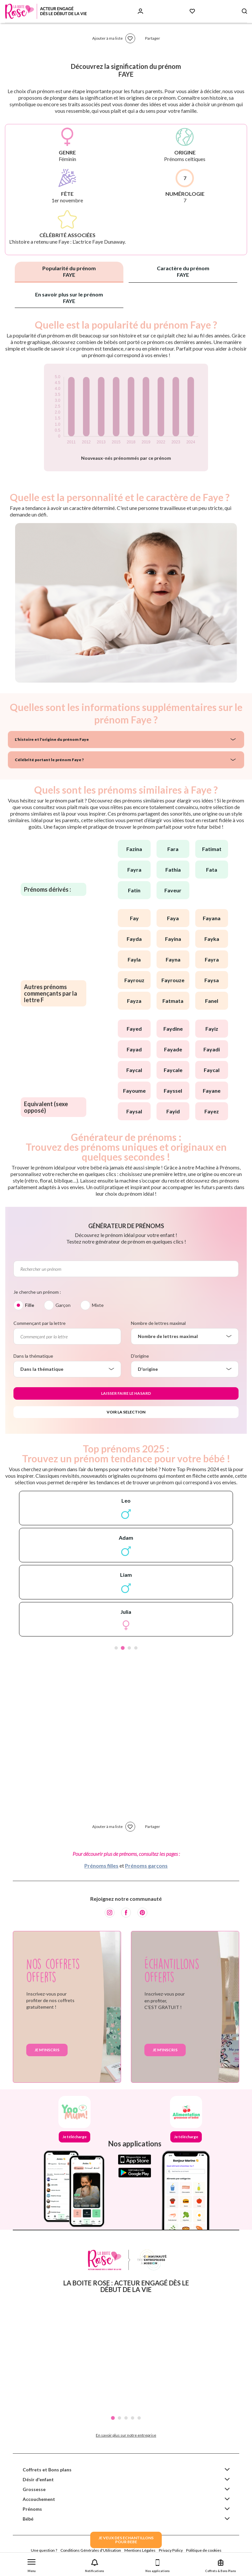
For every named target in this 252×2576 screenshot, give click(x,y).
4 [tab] (135, 1648)
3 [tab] (129, 1648)
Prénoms (32, 2509)
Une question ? (44, 2550)
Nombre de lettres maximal (158, 1323)
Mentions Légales (140, 2550)
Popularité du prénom (69, 271)
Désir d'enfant (38, 2479)
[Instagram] (110, 1912)
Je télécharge (74, 2136)
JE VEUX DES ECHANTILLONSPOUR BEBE (126, 2539)
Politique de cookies (203, 2550)
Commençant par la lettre (39, 1323)
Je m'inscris (46, 2049)
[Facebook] (126, 1912)
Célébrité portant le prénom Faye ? (49, 759)
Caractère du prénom (183, 271)
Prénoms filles (101, 1865)
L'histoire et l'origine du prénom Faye (52, 739)
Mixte (98, 1305)
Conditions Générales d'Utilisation (90, 2550)
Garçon (63, 1305)
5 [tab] (139, 2418)
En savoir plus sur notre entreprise (126, 2435)
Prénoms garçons (146, 1865)
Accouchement (39, 2499)
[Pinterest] (142, 1912)
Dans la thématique (33, 1356)
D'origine (140, 1356)
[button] (31, 2564)
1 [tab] (116, 1648)
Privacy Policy (171, 2550)
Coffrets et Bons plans (47, 2469)
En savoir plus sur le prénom (69, 297)
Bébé (28, 2519)
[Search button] (244, 11)
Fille (29, 1305)
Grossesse (34, 2489)
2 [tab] (122, 1648)
